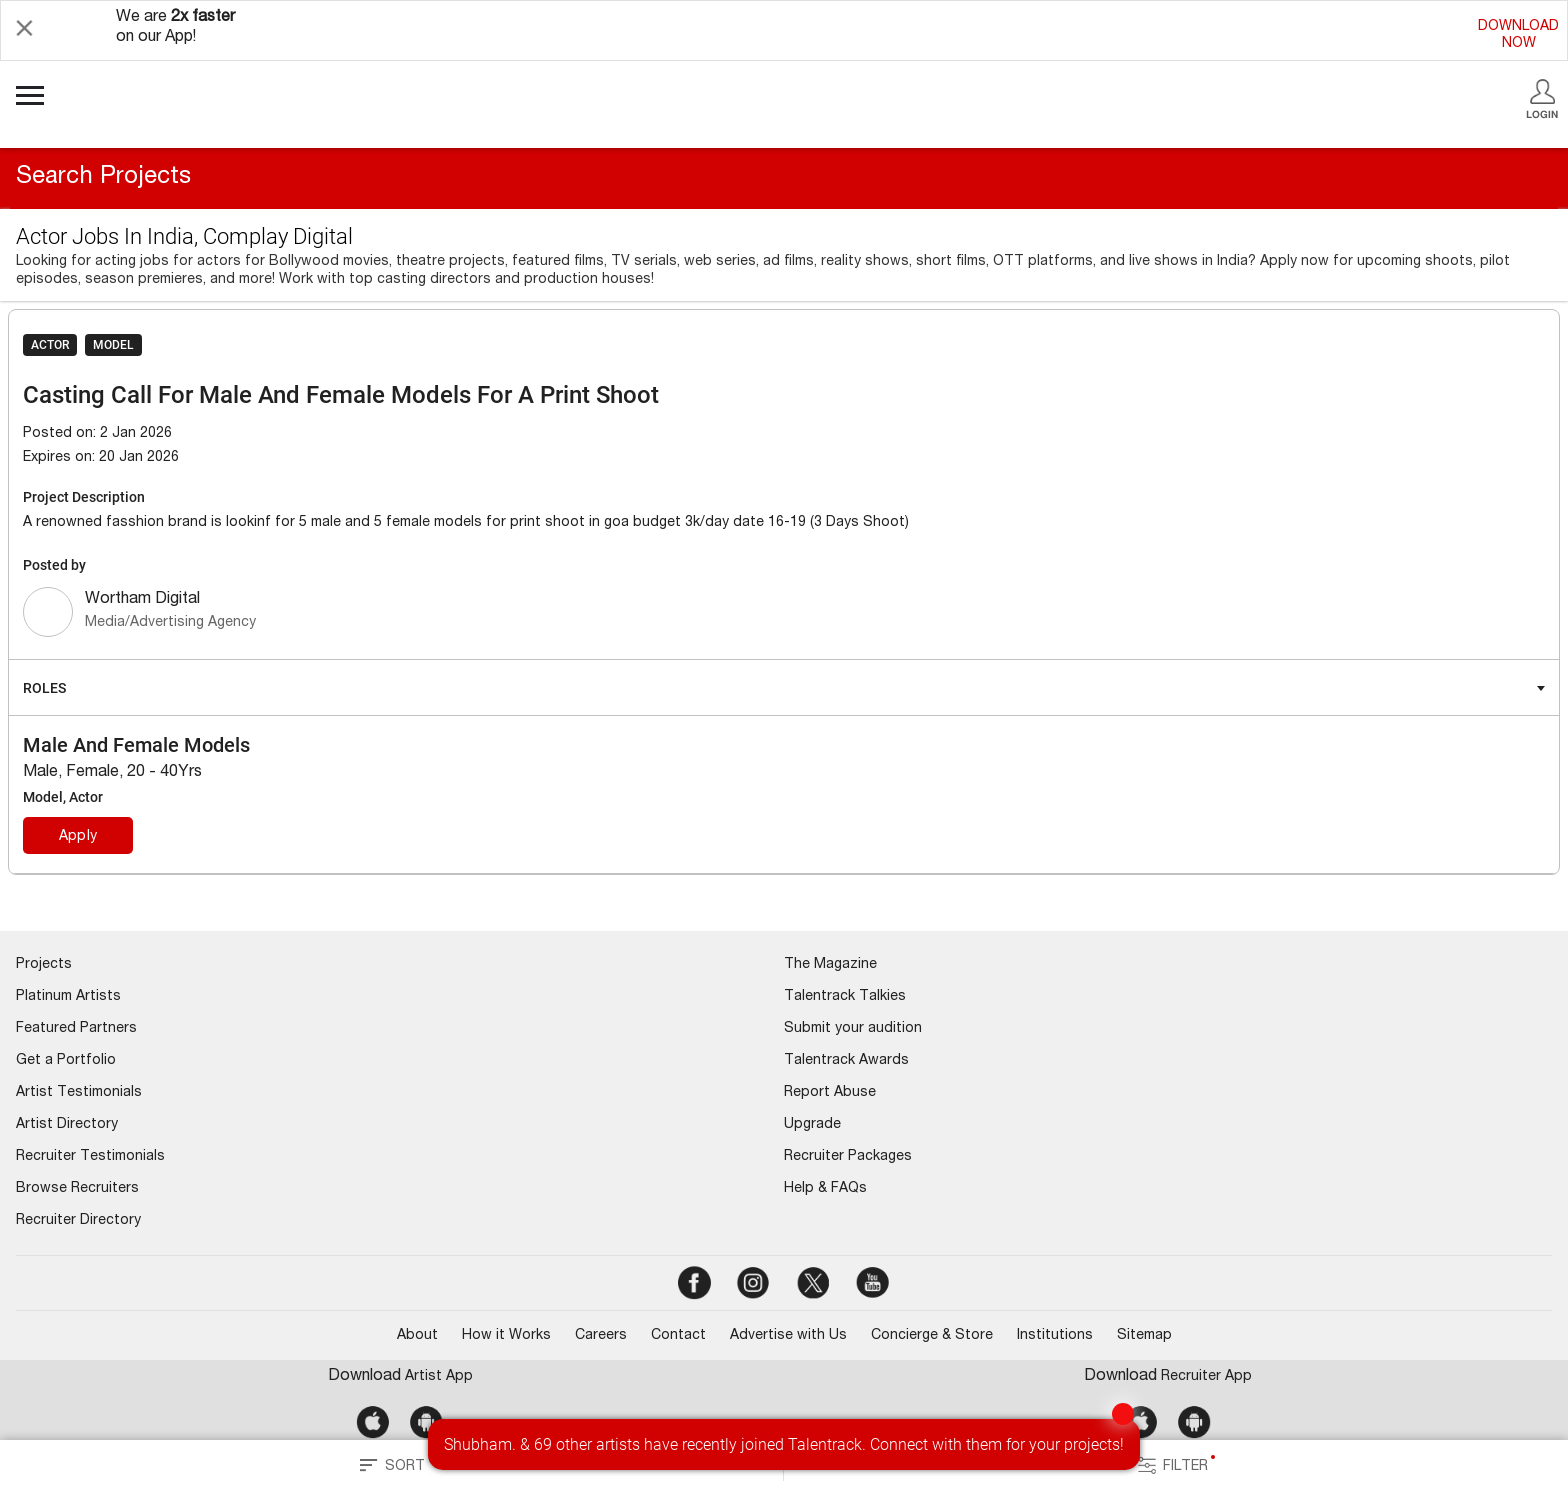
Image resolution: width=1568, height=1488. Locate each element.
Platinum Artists (68, 997)
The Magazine (830, 965)
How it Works (506, 1336)
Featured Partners (76, 1029)
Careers (601, 1336)
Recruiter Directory (78, 1221)
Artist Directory (67, 1125)
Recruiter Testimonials (90, 1157)
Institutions (1055, 1336)
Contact (678, 1336)
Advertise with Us (788, 1336)
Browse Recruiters (77, 1189)
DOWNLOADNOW (1518, 35)
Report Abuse (830, 1093)
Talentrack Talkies (845, 997)
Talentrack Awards (846, 1061)
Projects (44, 965)
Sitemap (1144, 1336)
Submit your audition (853, 1029)
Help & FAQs (825, 1189)
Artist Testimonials (79, 1093)
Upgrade (812, 1125)
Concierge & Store (932, 1336)
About (417, 1336)
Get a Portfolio (66, 1061)
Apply (78, 837)
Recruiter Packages (848, 1157)
